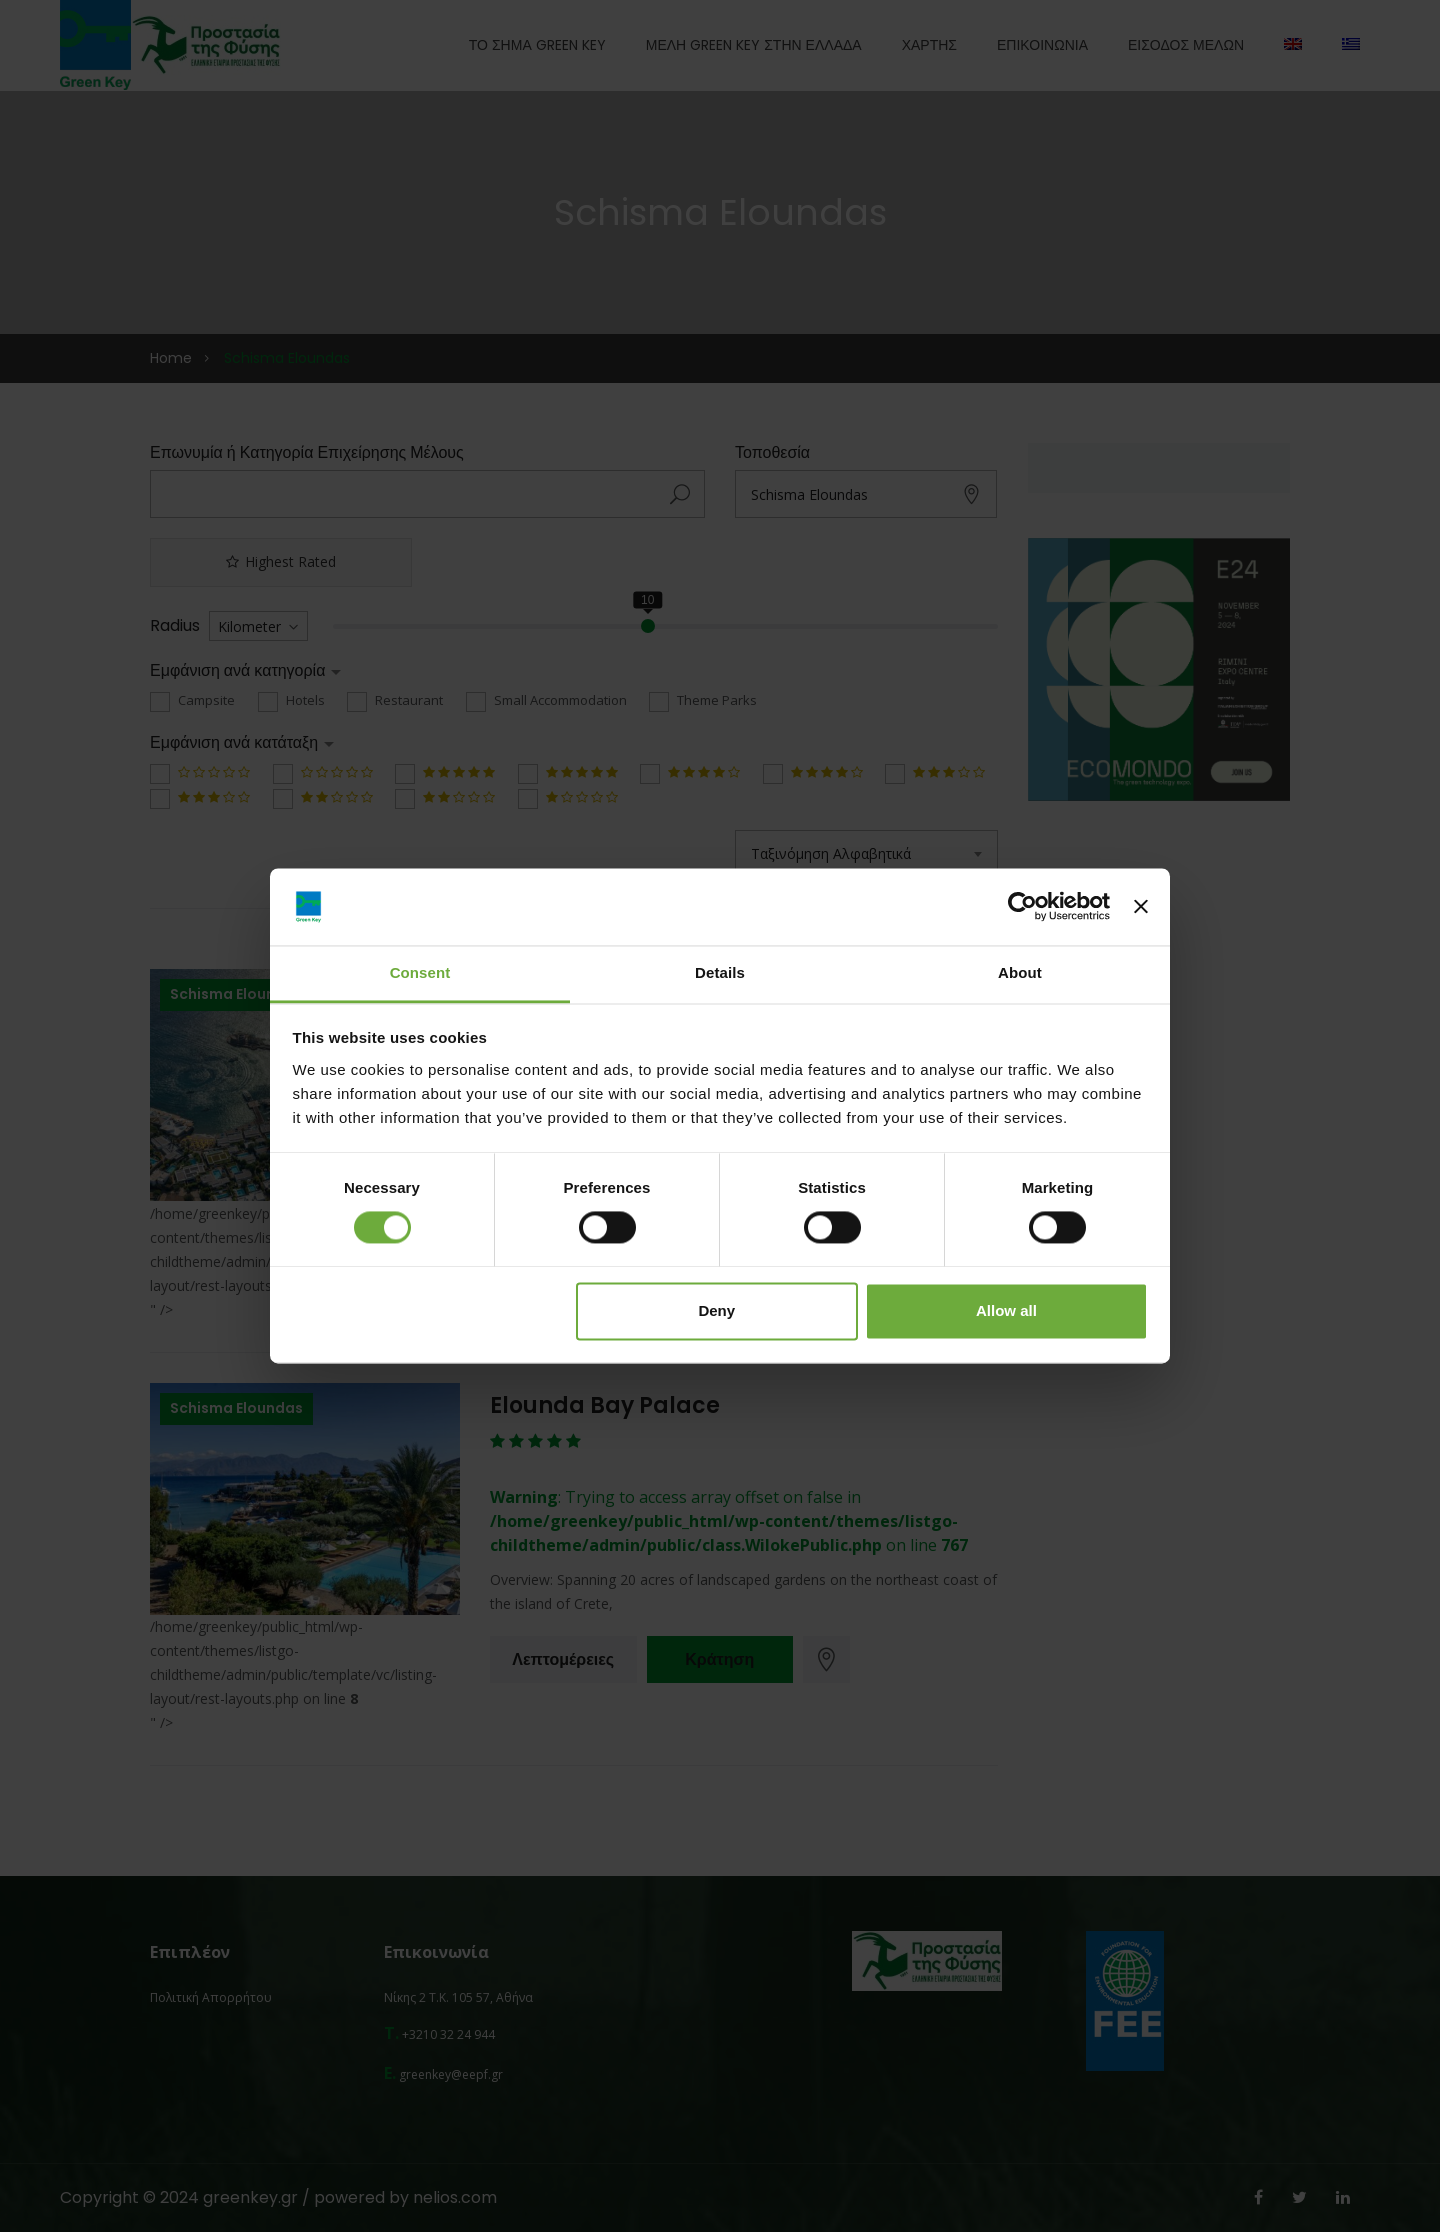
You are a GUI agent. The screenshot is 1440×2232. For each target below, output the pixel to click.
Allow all (1006, 1310)
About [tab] (1020, 972)
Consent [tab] (420, 972)
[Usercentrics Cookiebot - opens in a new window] (1022, 907)
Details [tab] (720, 972)
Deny (716, 1310)
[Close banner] (1141, 907)
